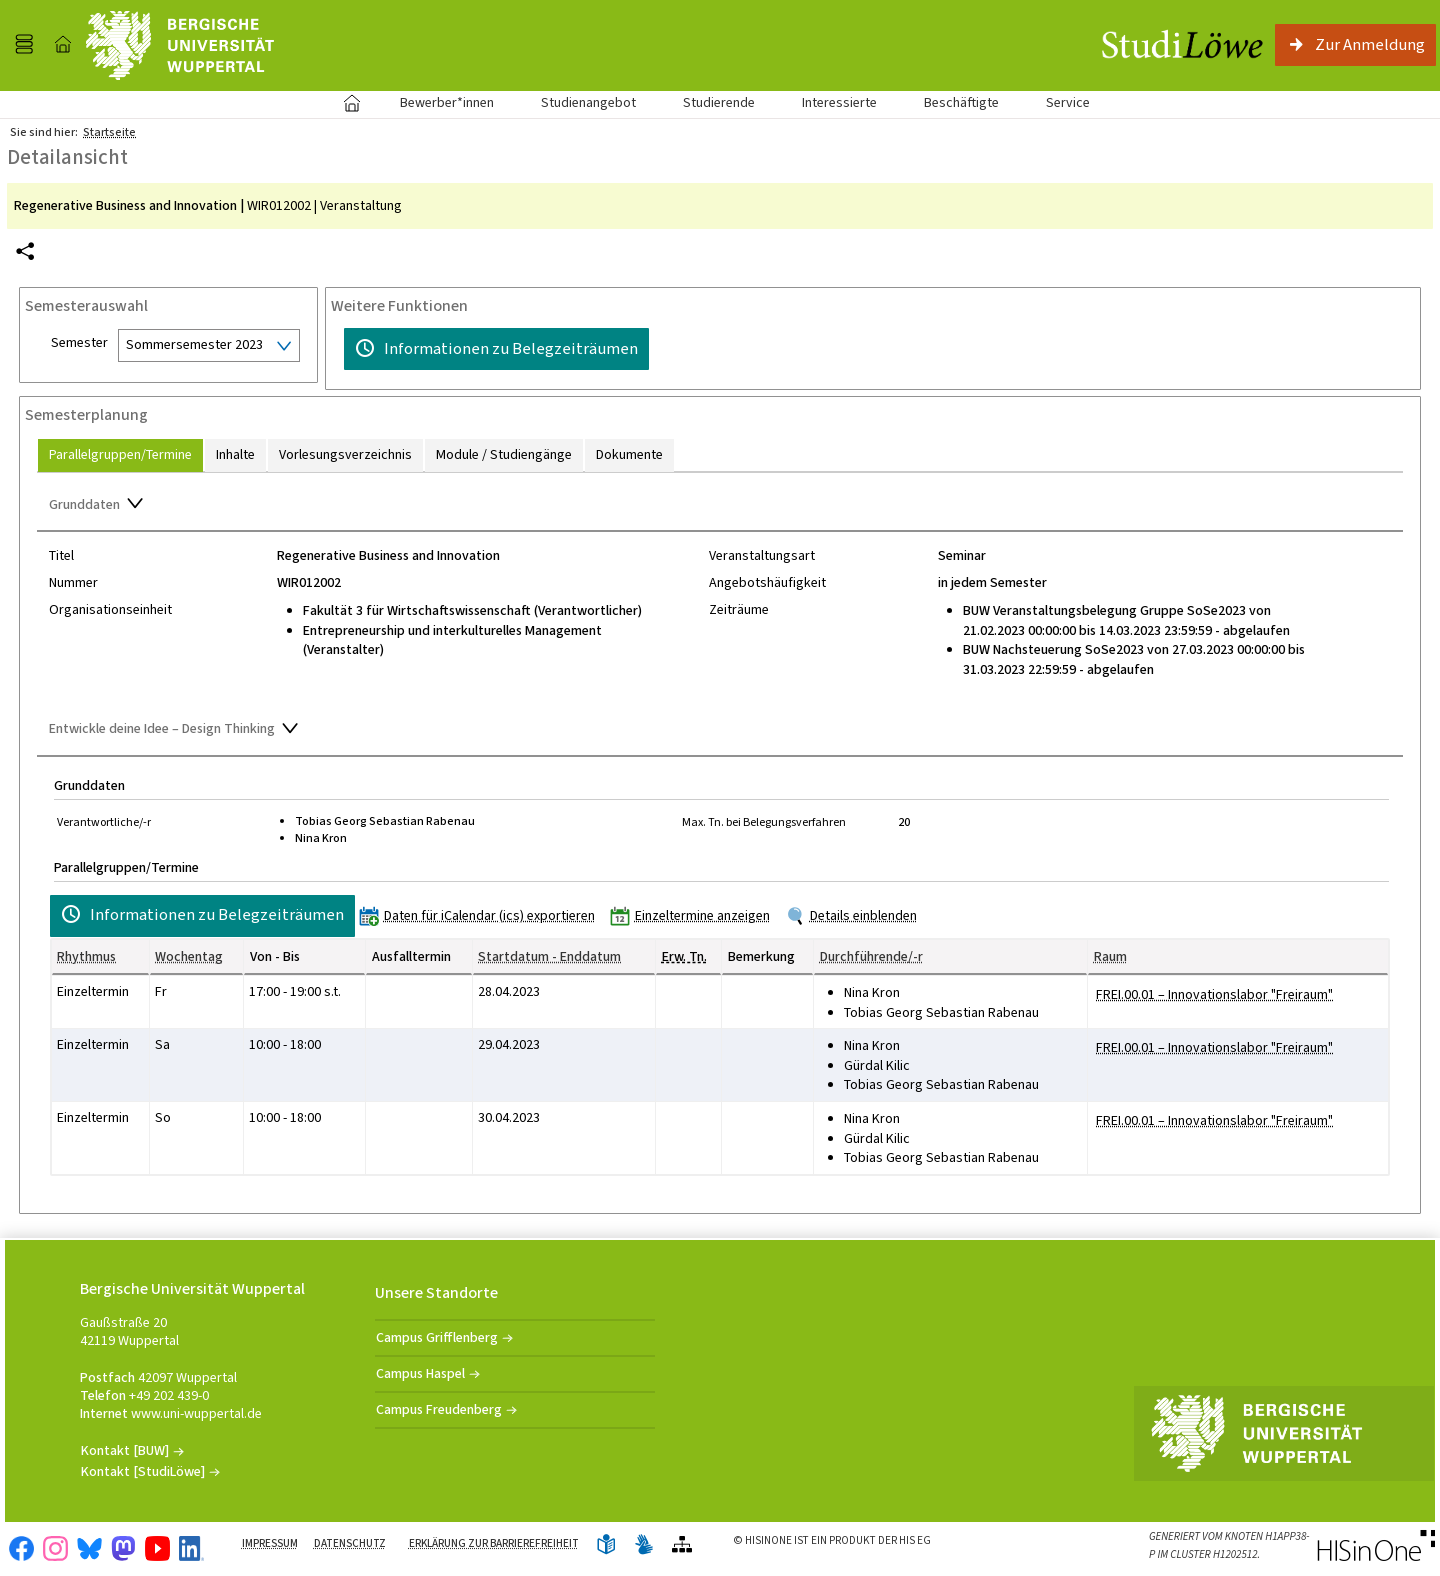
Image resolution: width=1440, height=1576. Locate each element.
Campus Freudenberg (439, 1409)
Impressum (270, 1543)
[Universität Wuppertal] (180, 45)
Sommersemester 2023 (194, 344)
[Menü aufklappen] (24, 45)
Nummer (73, 583)
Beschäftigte (961, 102)
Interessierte (839, 102)
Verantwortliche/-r (104, 822)
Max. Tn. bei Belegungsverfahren (764, 822)
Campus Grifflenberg (437, 1337)
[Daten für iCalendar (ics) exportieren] (481, 915)
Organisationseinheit (110, 610)
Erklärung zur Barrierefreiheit (494, 1543)
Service (1057, 102)
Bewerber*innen (436, 102)
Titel (61, 556)
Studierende (719, 102)
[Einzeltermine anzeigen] (694, 915)
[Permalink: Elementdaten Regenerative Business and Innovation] (25, 251)
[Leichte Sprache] (606, 1545)
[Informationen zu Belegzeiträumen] (496, 349)
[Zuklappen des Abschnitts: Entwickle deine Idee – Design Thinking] (720, 731)
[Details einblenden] (855, 915)
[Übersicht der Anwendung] (682, 1545)
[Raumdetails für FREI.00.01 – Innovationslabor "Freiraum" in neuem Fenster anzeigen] (1214, 995)
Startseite (351, 103)
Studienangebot (577, 102)
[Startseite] (63, 45)
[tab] (120, 455)
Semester (79, 343)
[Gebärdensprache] (644, 1545)
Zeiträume (739, 610)
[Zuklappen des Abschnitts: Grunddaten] (720, 506)
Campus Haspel (420, 1373)
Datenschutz (350, 1543)
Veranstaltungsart (762, 556)
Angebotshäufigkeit (767, 583)
